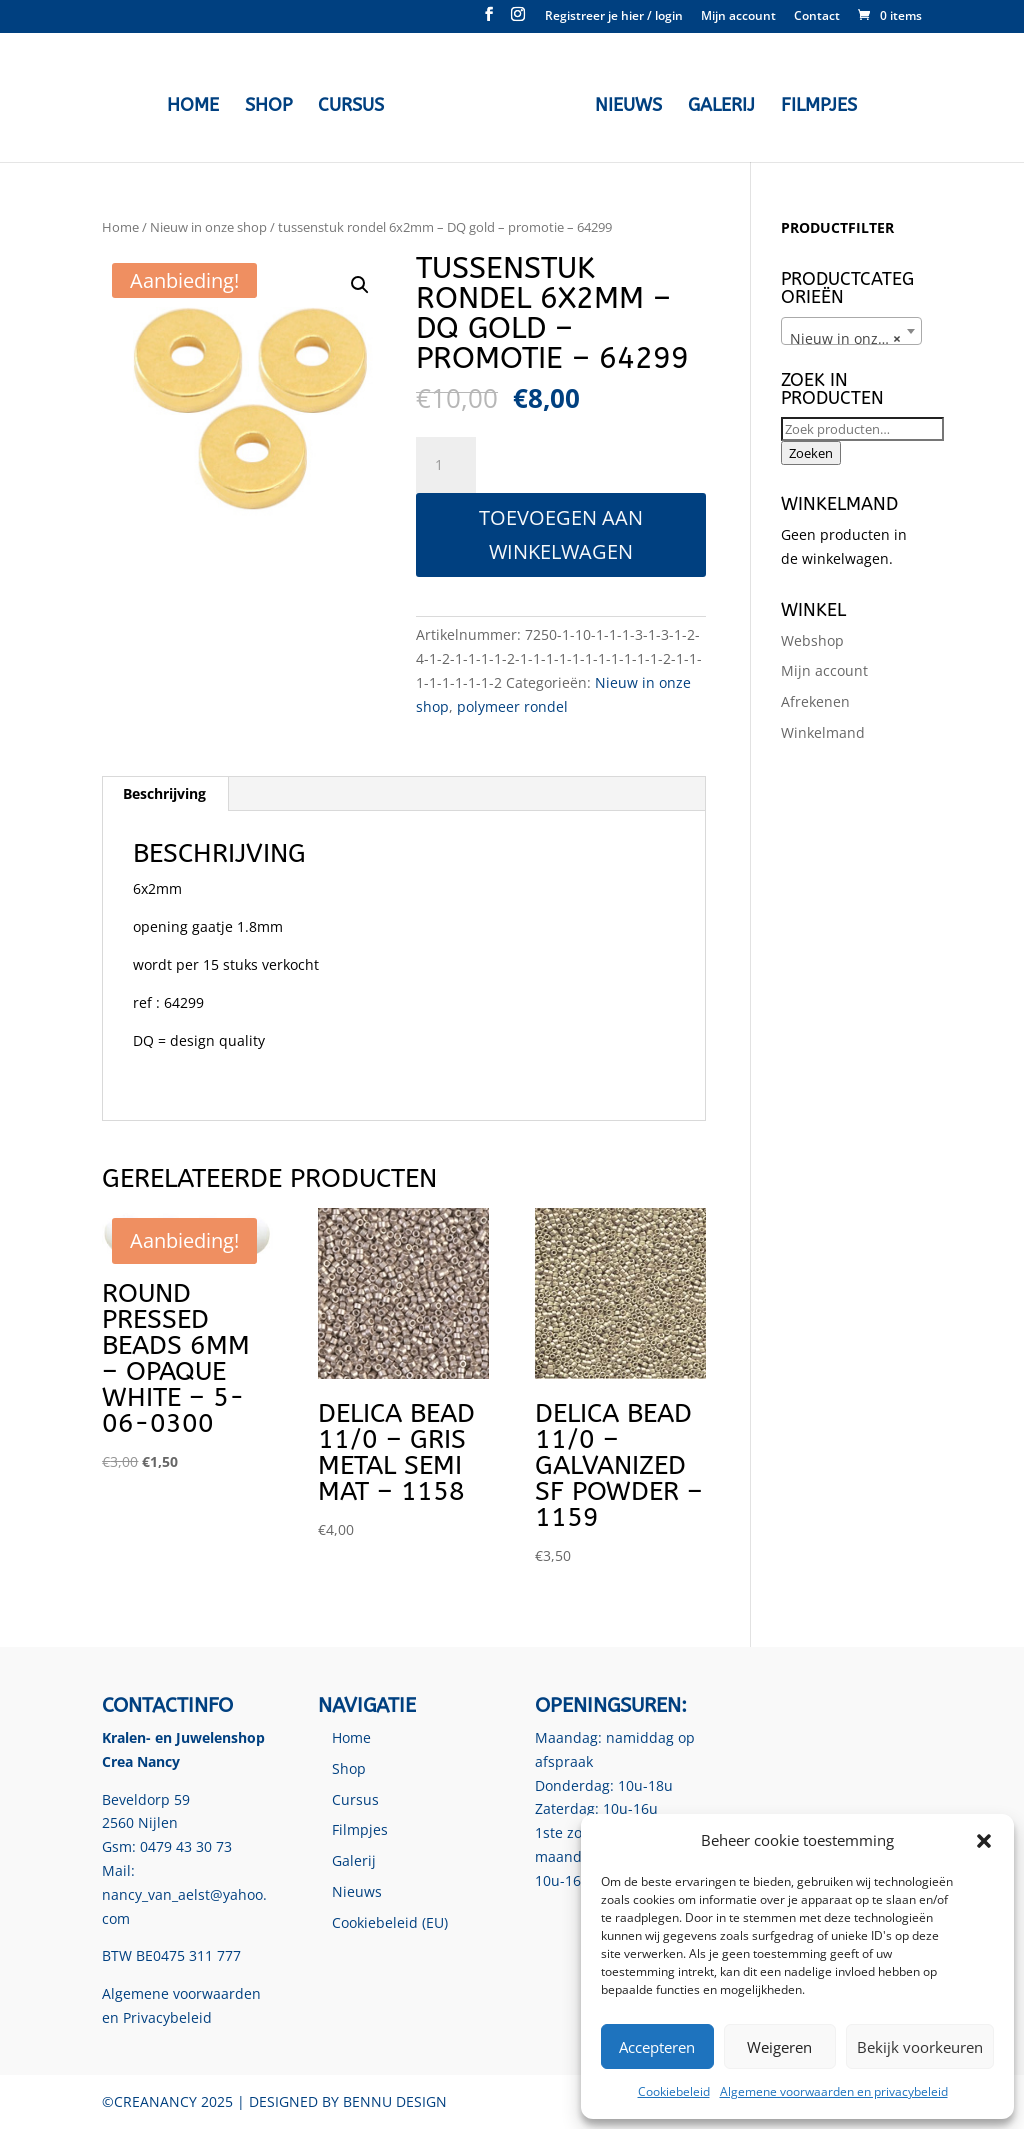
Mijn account (738, 17)
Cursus (356, 104)
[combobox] (851, 331)
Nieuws (623, 104)
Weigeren (779, 2047)
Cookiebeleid (674, 2091)
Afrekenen (815, 701)
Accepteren (657, 2047)
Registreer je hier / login (614, 17)
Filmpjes (814, 104)
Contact (817, 17)
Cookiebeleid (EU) (390, 1922)
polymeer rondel (512, 706)
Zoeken (811, 453)
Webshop (812, 640)
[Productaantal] (446, 465)
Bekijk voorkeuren (920, 2047)
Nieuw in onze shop (208, 227)
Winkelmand (823, 732)
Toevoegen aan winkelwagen (561, 534)
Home (198, 104)
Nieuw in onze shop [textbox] (855, 339)
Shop (273, 104)
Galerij (716, 104)
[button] (984, 1841)
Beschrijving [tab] (164, 793)
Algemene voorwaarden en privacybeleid (834, 2091)
